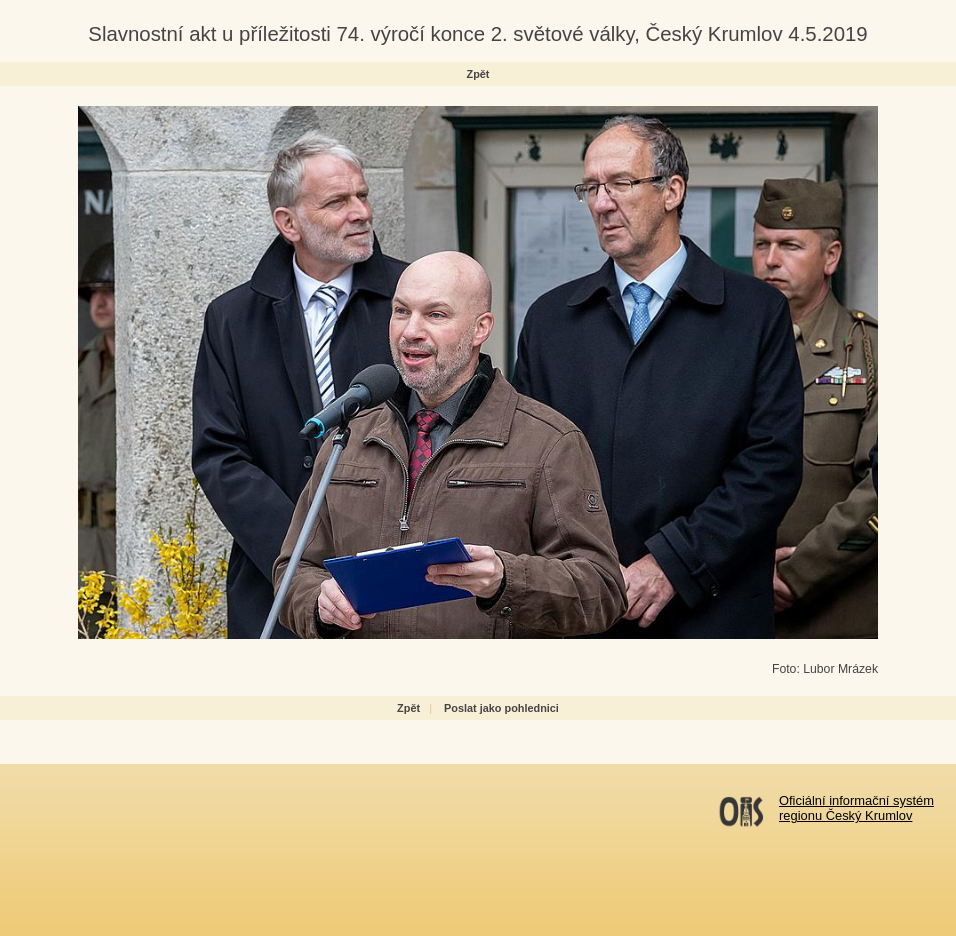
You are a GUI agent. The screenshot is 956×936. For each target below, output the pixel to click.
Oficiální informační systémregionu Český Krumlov (856, 808)
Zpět (478, 74)
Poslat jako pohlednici (501, 708)
